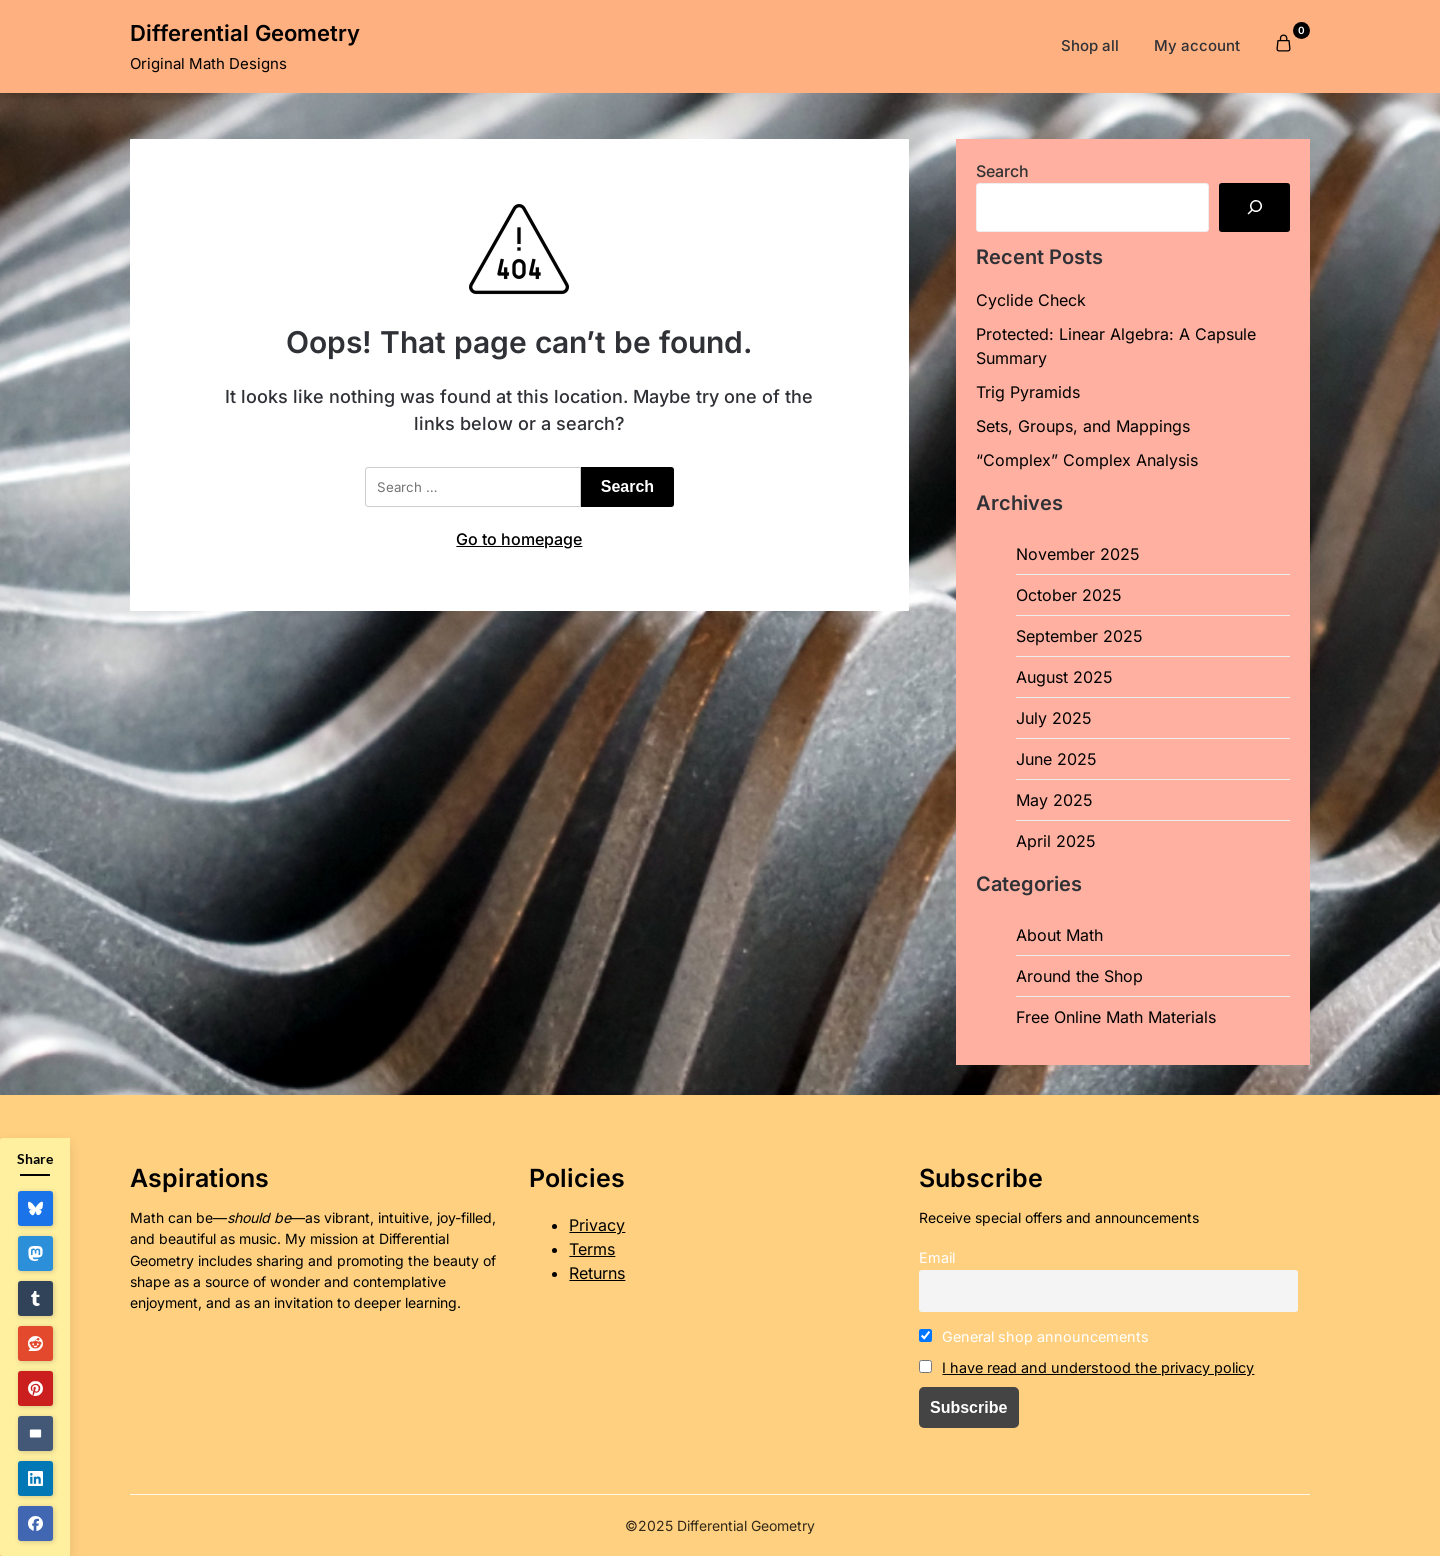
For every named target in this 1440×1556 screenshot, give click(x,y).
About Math (1059, 935)
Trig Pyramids (1028, 392)
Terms (592, 1249)
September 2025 (1079, 636)
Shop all (1090, 45)
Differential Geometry (245, 33)
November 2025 (1078, 554)
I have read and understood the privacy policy (1098, 1367)
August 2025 (1064, 677)
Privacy (597, 1225)
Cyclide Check (1031, 300)
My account (1197, 45)
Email (937, 1257)
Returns (597, 1273)
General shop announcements (1034, 1336)
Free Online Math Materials (1116, 1017)
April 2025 (1056, 841)
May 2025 (1054, 800)
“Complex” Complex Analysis (1087, 460)
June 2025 (1056, 759)
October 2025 (1069, 595)
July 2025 (1054, 718)
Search (1002, 171)
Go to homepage (519, 539)
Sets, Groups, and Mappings (1083, 426)
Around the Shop (1079, 976)
